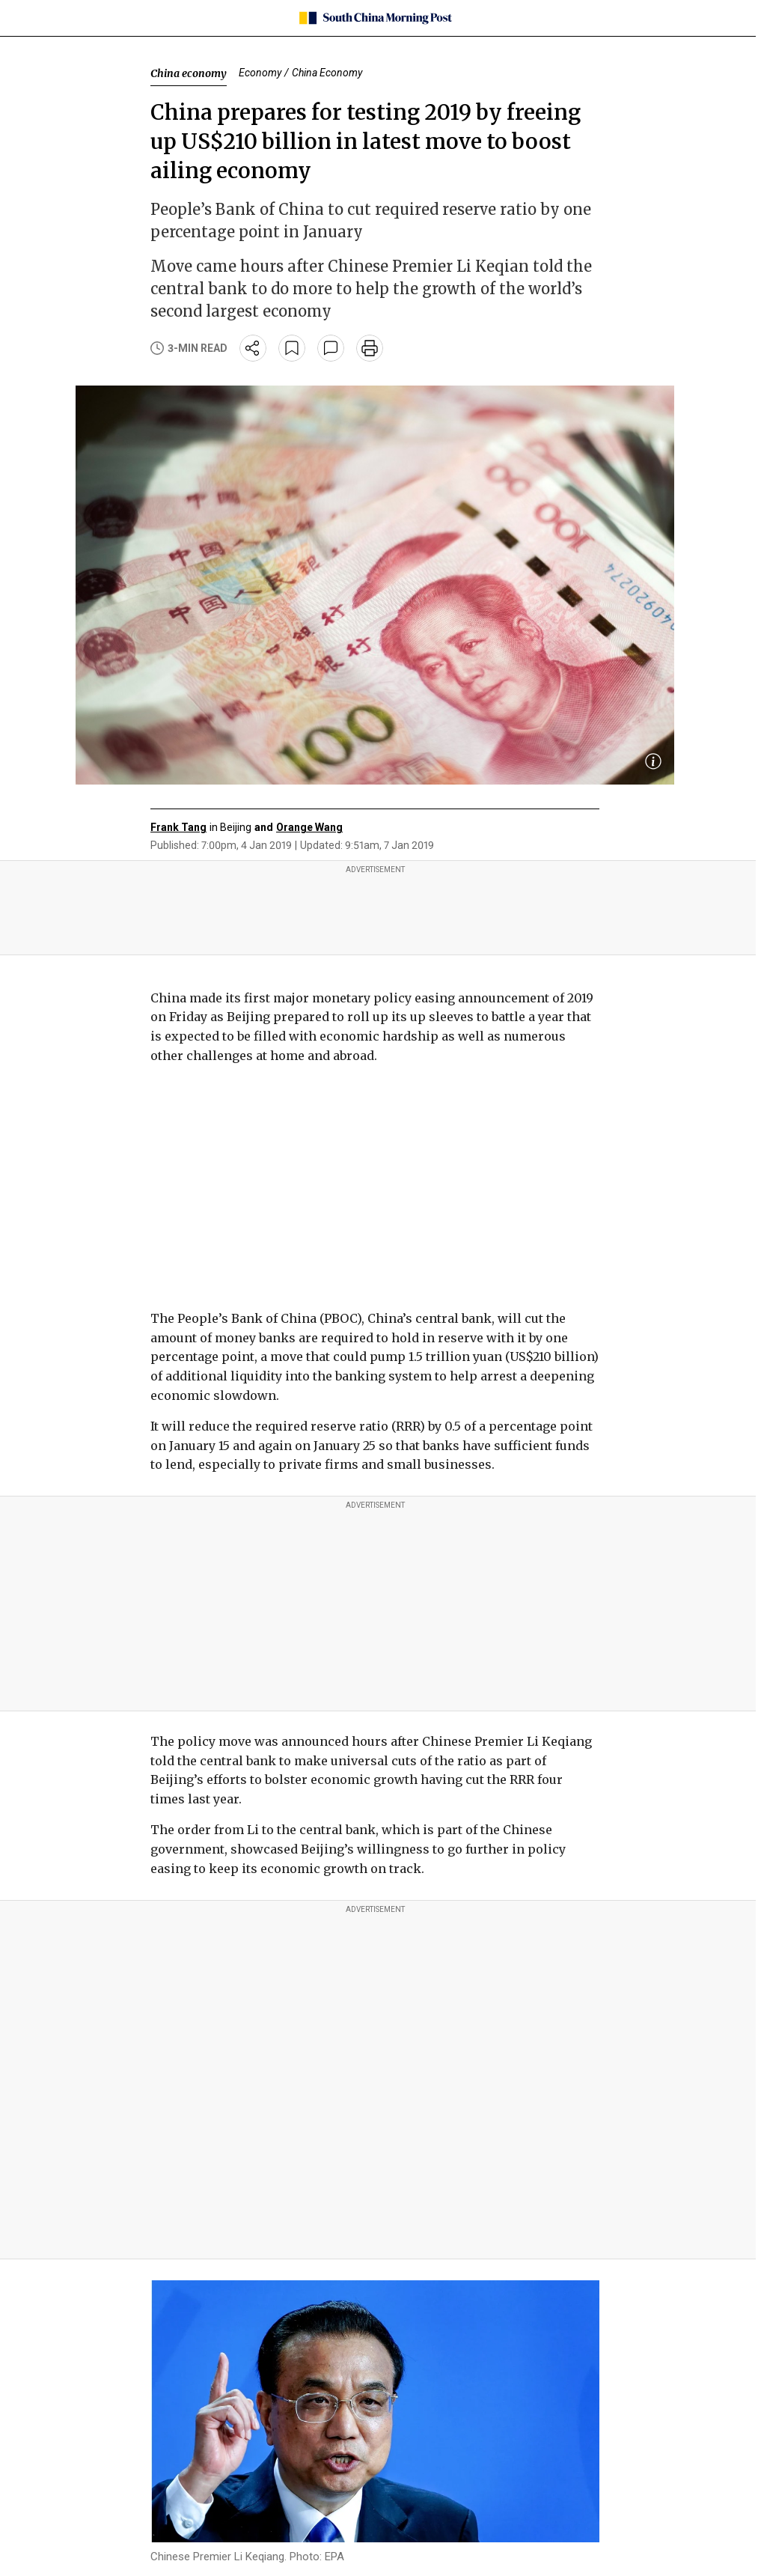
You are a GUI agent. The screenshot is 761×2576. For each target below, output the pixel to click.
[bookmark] (291, 348)
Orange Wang (309, 827)
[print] (369, 348)
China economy (188, 73)
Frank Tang (178, 827)
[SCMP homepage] (375, 18)
